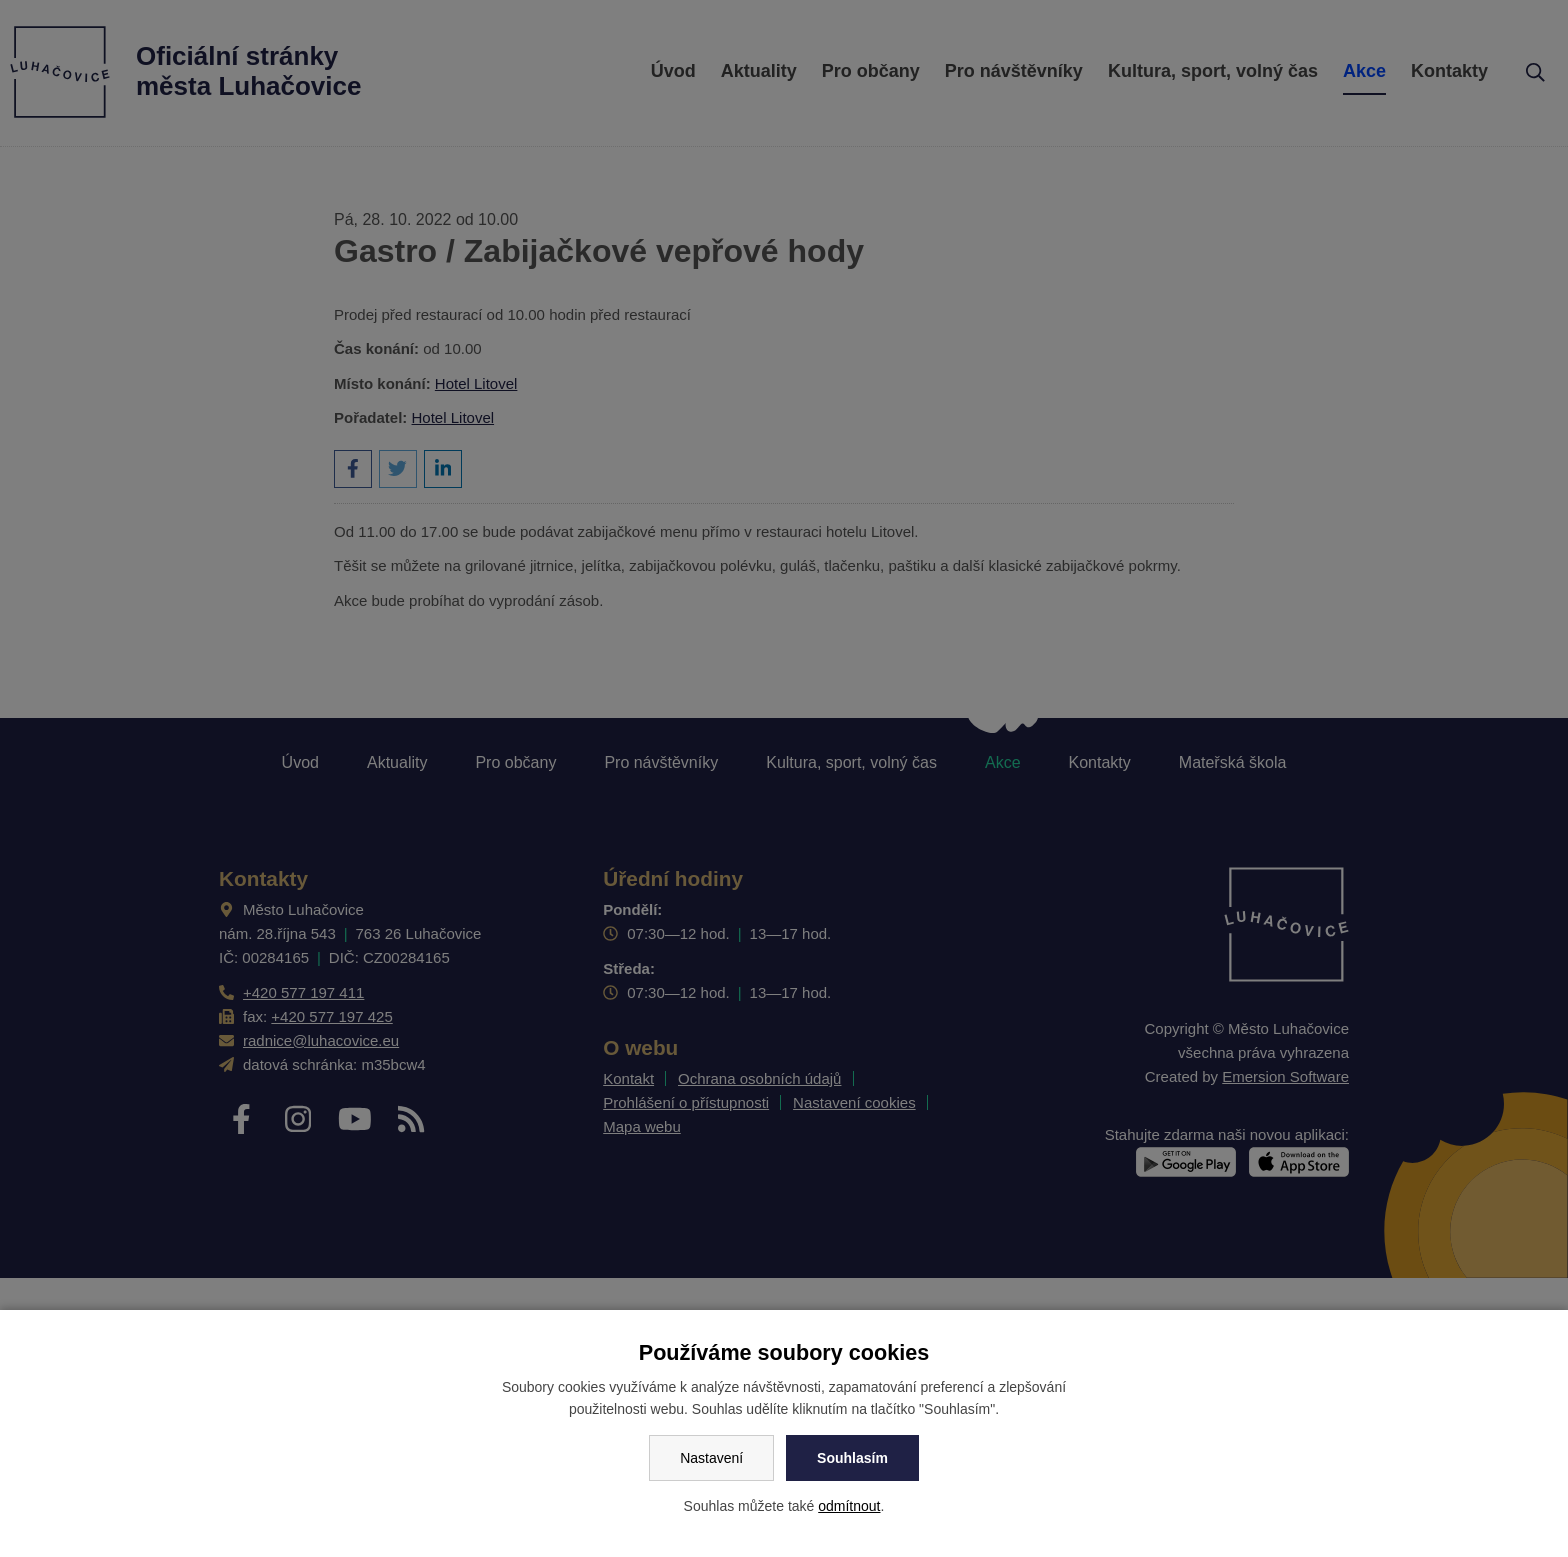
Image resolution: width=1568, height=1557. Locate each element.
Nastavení (711, 1458)
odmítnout (849, 1506)
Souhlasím (852, 1458)
